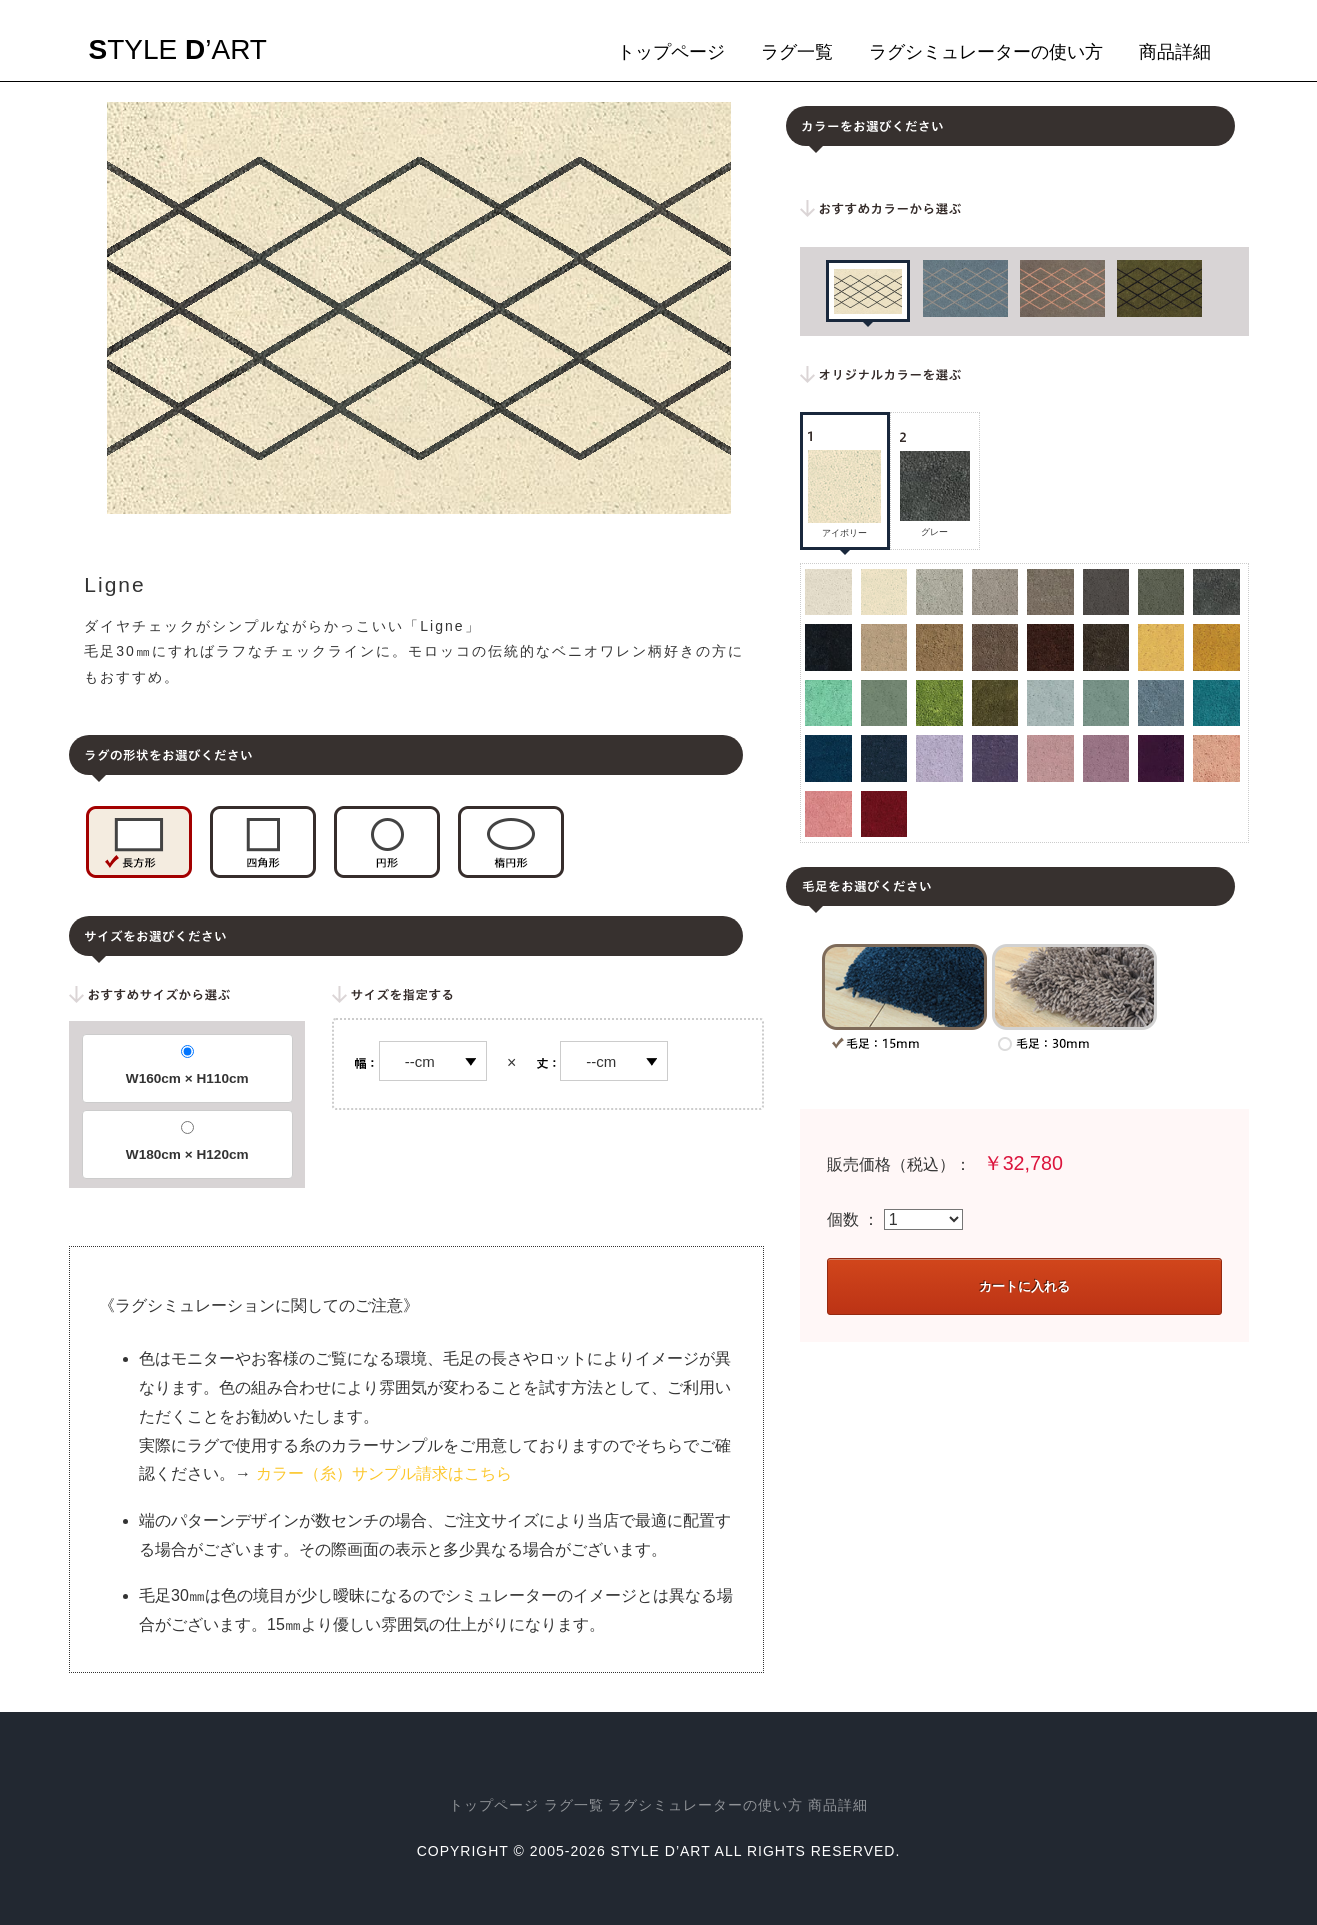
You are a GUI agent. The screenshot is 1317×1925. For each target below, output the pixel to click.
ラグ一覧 (797, 52)
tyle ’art (178, 49)
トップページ (671, 52)
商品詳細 (1175, 52)
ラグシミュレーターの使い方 (986, 52)
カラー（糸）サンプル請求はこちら (384, 1473)
